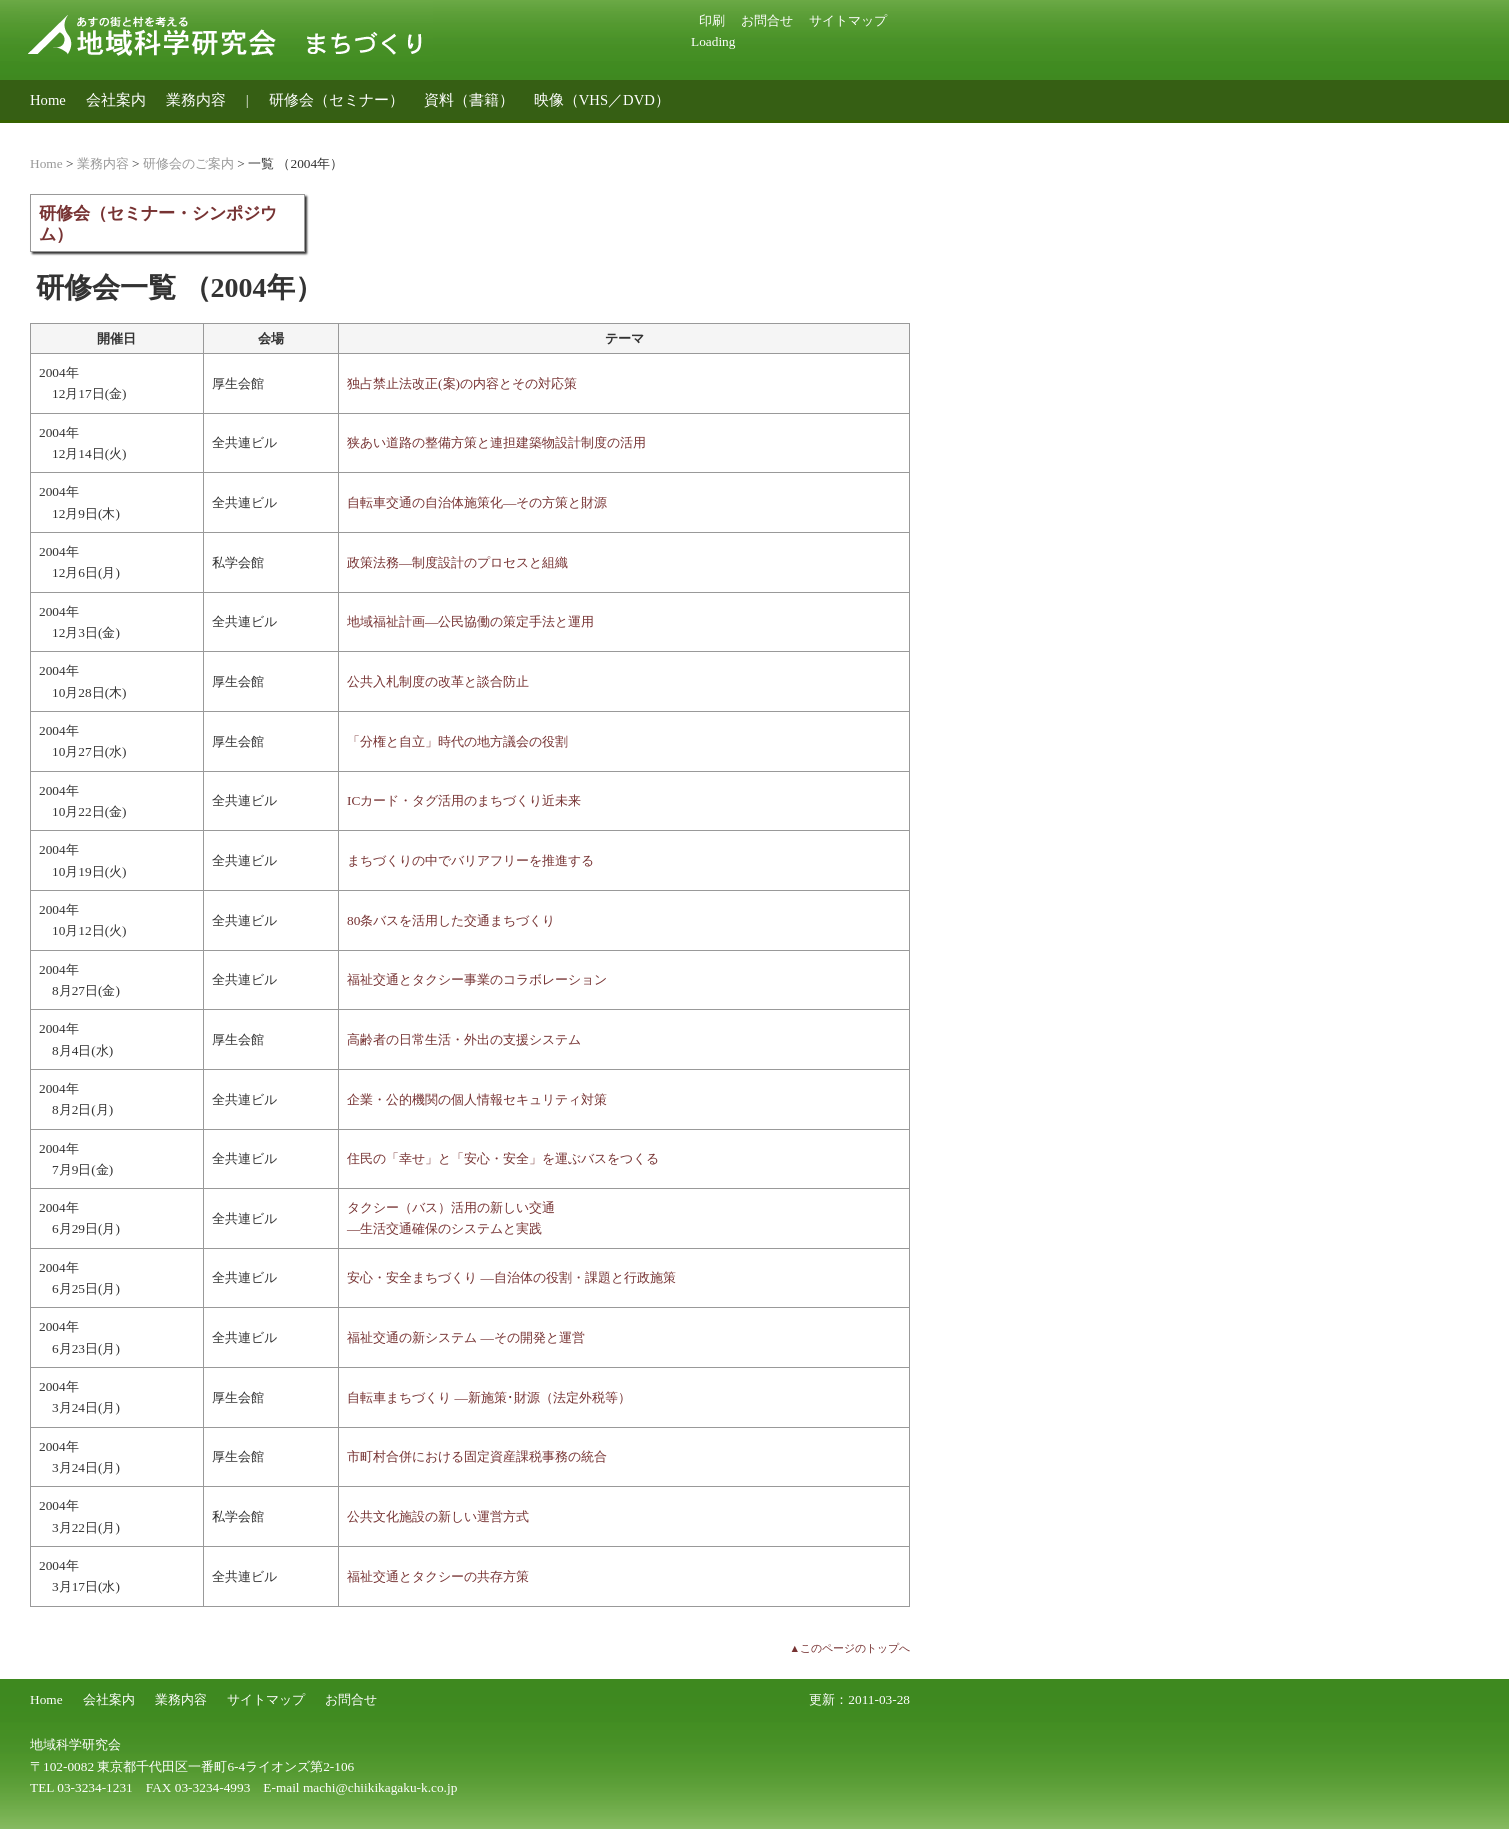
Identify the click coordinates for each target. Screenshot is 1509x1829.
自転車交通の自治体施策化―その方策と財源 (477, 502)
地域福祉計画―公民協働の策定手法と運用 (470, 621)
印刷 (712, 20)
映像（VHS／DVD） (602, 100)
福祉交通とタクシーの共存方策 (438, 1576)
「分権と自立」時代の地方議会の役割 (457, 741)
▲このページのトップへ (849, 1648)
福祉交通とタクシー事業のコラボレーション (477, 979)
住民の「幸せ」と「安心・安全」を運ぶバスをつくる (503, 1158)
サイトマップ (848, 20)
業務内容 (196, 100)
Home (48, 100)
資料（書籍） (469, 100)
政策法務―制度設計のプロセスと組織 (457, 562)
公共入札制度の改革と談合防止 (438, 681)
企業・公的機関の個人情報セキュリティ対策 (477, 1099)
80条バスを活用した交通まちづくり (451, 920)
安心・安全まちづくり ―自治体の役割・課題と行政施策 (511, 1277)
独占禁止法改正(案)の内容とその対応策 (462, 383)
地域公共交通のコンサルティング (142, 131)
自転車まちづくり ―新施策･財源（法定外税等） (489, 1397)
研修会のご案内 (188, 163)
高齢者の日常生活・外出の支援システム (464, 1039)
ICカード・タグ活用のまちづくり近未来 (464, 800)
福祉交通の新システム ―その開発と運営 (466, 1337)
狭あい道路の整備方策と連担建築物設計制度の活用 (496, 442)
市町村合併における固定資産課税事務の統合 (477, 1456)
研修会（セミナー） (336, 100)
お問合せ (767, 20)
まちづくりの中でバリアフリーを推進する (470, 860)
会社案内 (116, 100)
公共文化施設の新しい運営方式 (438, 1516)
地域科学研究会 (75, 1744)
